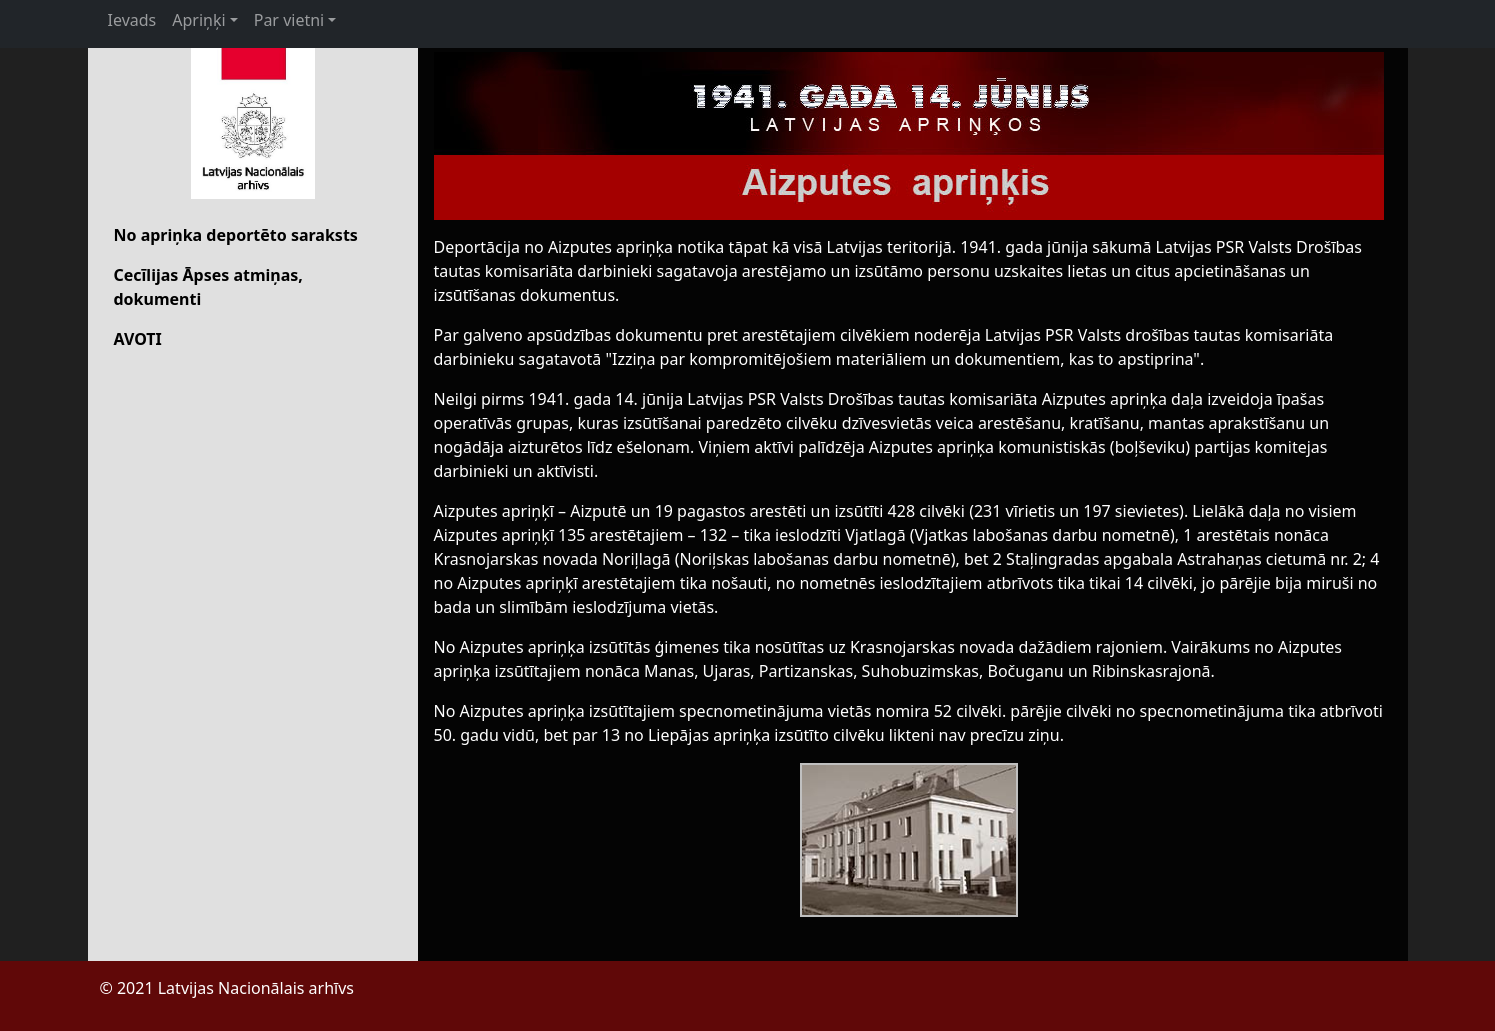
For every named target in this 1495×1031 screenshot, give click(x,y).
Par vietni (289, 20)
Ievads (132, 20)
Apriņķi (198, 20)
